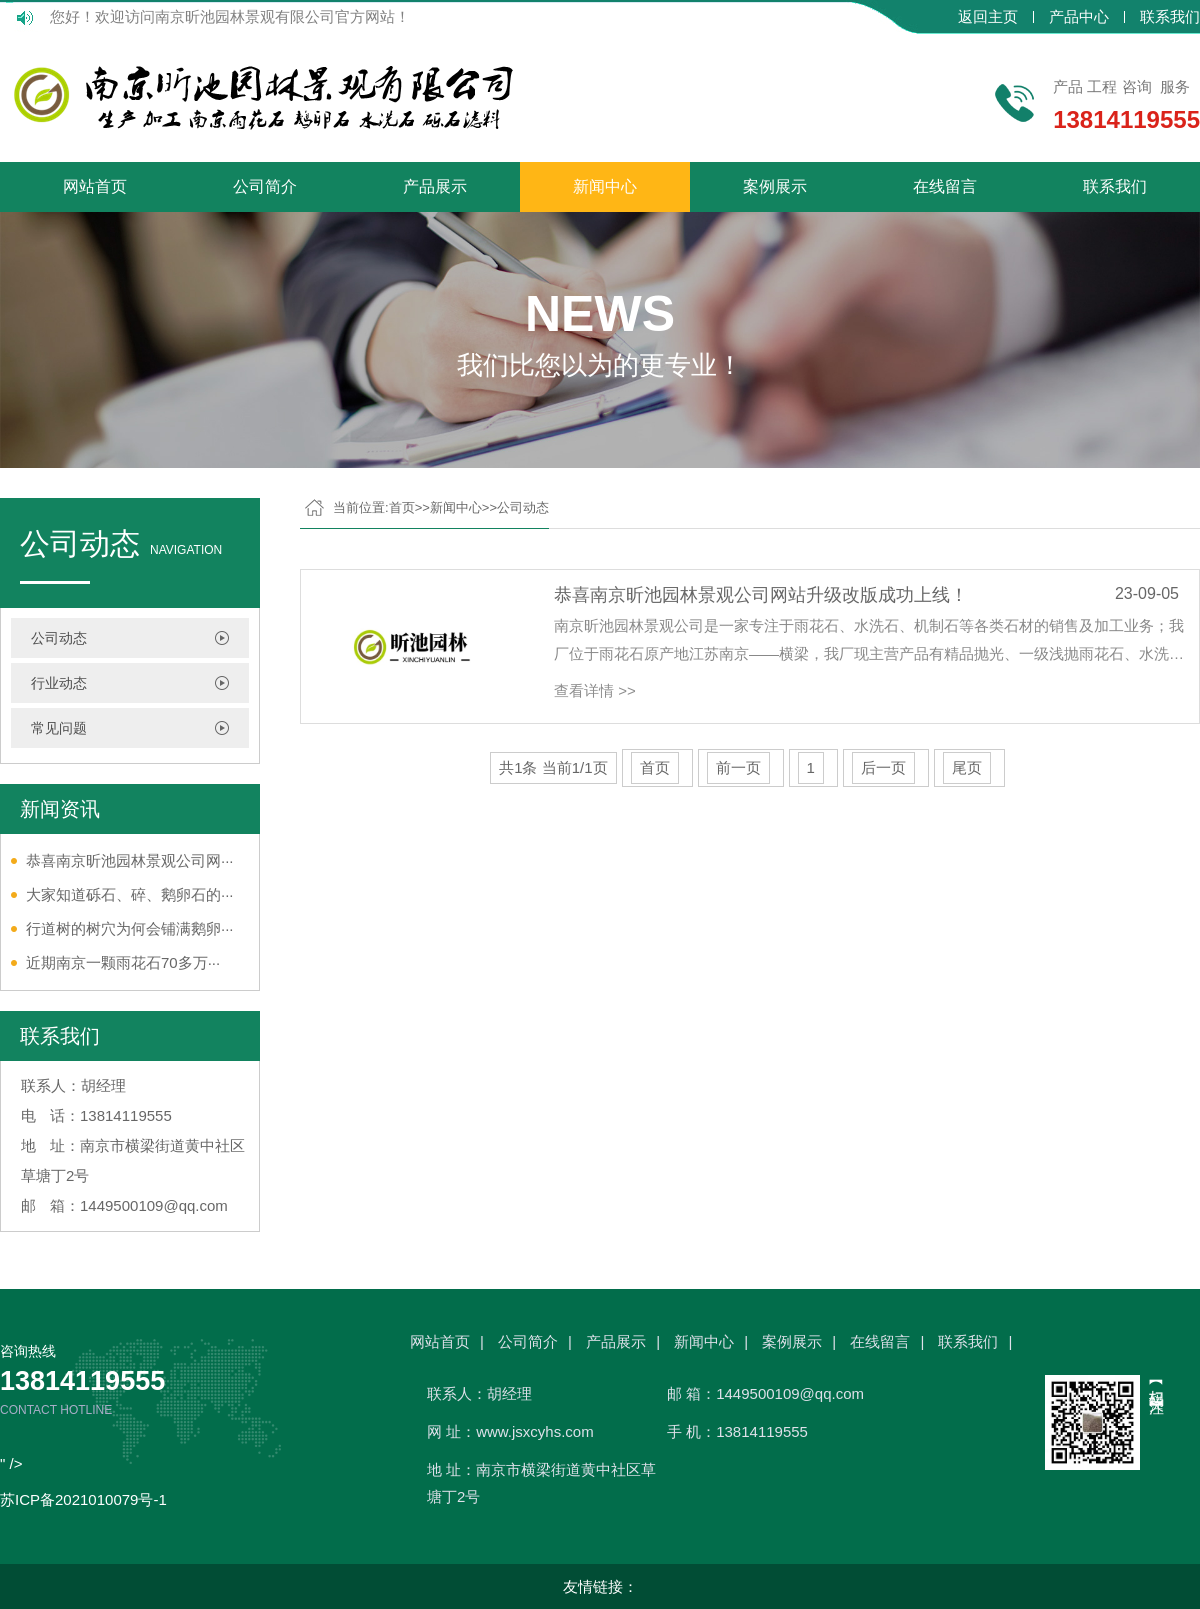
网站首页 (95, 186)
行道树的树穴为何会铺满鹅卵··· (130, 928)
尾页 (967, 767)
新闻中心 (605, 186)
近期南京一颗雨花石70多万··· (123, 962)
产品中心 (1079, 17)
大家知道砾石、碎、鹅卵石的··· (130, 894)
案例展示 (775, 186)
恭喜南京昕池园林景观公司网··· (130, 860)
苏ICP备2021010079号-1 (83, 1499)
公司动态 (59, 638)
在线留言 (945, 186)
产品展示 (435, 186)
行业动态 (59, 683)
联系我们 (1170, 17)
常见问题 (59, 728)
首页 (402, 507)
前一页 (738, 767)
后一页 (883, 767)
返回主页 (988, 17)
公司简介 (265, 186)
